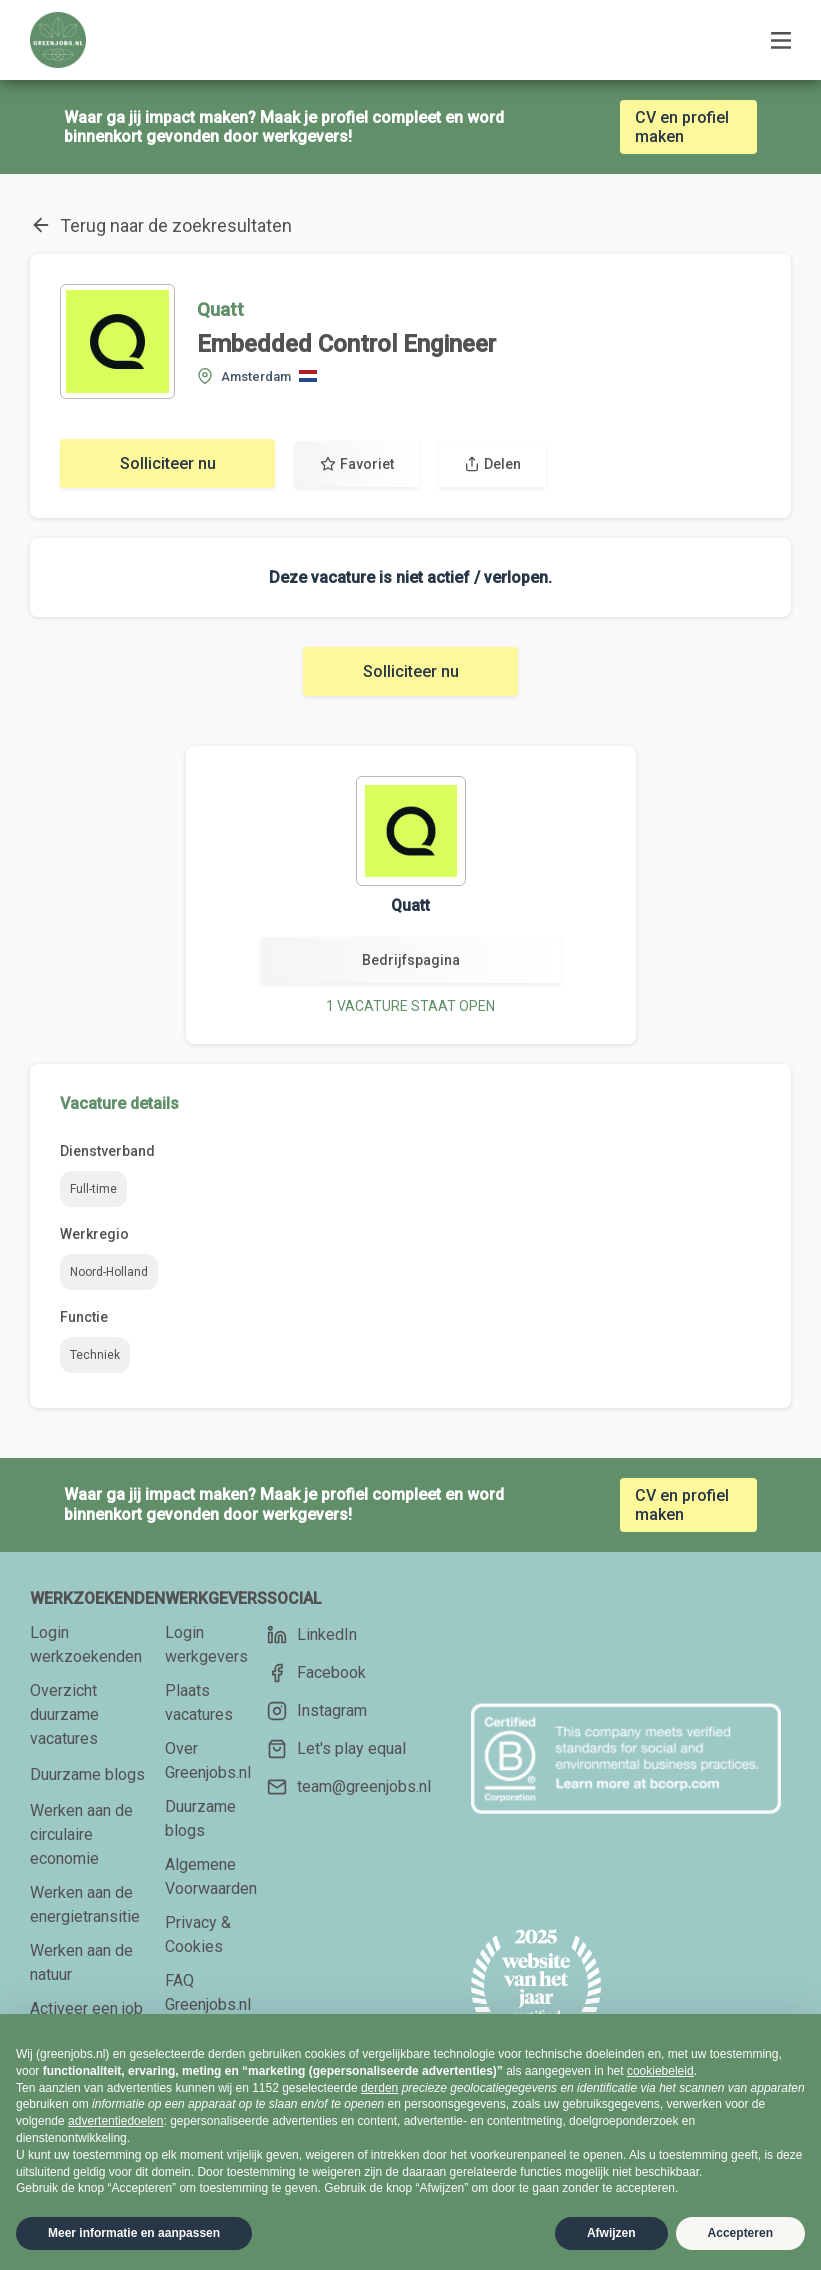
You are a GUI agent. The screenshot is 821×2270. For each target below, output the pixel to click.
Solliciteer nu (168, 463)
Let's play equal (336, 1749)
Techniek (95, 1355)
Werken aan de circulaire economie (81, 1834)
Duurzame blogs (87, 1774)
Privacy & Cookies (198, 1934)
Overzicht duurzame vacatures (64, 1714)
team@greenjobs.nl (349, 1787)
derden (379, 2088)
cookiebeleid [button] (660, 2071)
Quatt (220, 309)
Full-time (93, 1189)
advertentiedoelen (115, 2121)
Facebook (316, 1673)
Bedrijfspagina (411, 960)
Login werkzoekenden (86, 1644)
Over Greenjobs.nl (208, 1760)
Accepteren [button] (740, 2233)
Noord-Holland (109, 1272)
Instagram (317, 1711)
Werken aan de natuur (81, 1962)
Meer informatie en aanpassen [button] (134, 2233)
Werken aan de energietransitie (85, 1904)
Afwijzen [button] (611, 2233)
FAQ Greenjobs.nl (208, 1992)
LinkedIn (312, 1635)
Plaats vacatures (199, 1702)
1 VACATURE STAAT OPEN (410, 1006)
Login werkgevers (206, 1644)
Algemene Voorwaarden (211, 1876)
